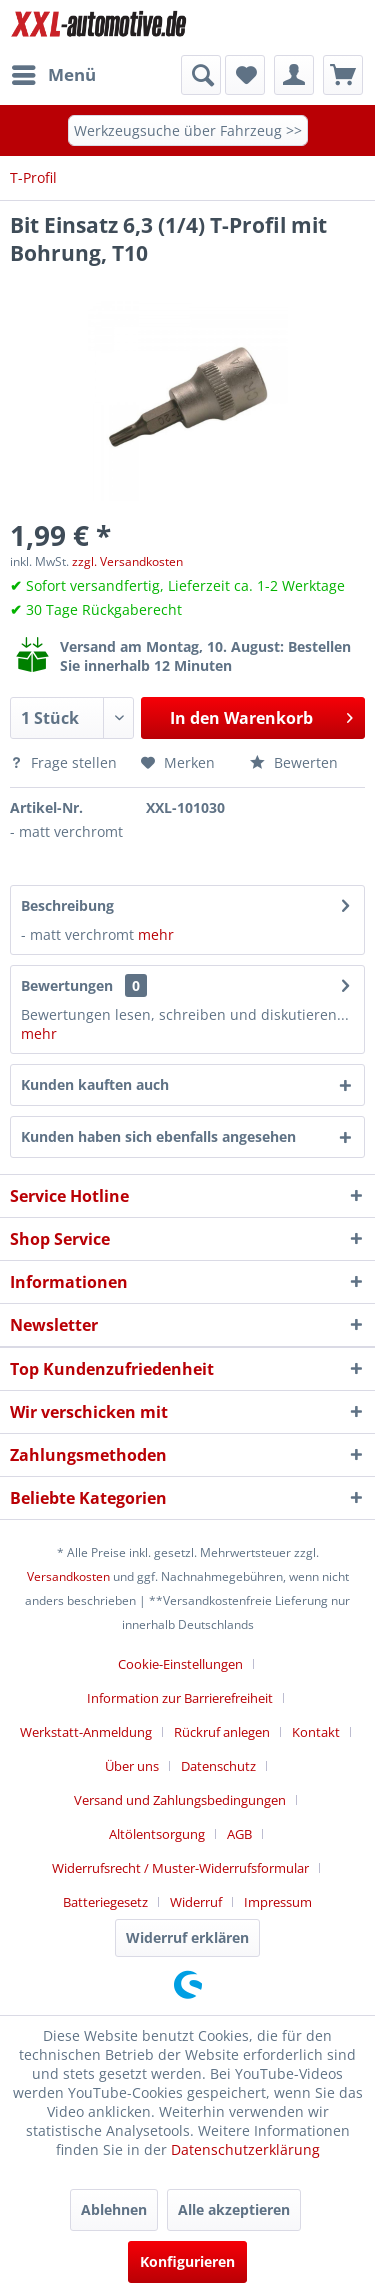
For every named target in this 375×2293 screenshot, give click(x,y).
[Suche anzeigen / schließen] (201, 75)
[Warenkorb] (343, 75)
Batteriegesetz (105, 1902)
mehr (154, 934)
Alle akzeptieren (234, 2209)
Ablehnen (114, 2209)
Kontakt (316, 1732)
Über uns (132, 1766)
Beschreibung (67, 905)
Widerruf (196, 1902)
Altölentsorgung (157, 1834)
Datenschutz (218, 1766)
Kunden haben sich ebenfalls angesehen (158, 1136)
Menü (54, 72)
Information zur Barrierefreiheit (180, 1698)
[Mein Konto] (294, 75)
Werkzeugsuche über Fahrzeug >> (188, 130)
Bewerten (294, 762)
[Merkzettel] (245, 75)
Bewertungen (67, 985)
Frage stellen (65, 762)
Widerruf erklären (187, 1937)
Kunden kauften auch (95, 1084)
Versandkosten (68, 1576)
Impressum (278, 1902)
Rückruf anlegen (222, 1732)
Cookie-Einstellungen (180, 1664)
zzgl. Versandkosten (127, 561)
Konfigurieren (187, 2261)
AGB (239, 1834)
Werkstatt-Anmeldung (86, 1732)
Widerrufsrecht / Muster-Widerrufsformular (180, 1868)
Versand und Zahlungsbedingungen (180, 1800)
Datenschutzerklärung (245, 2149)
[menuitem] (53, 75)
